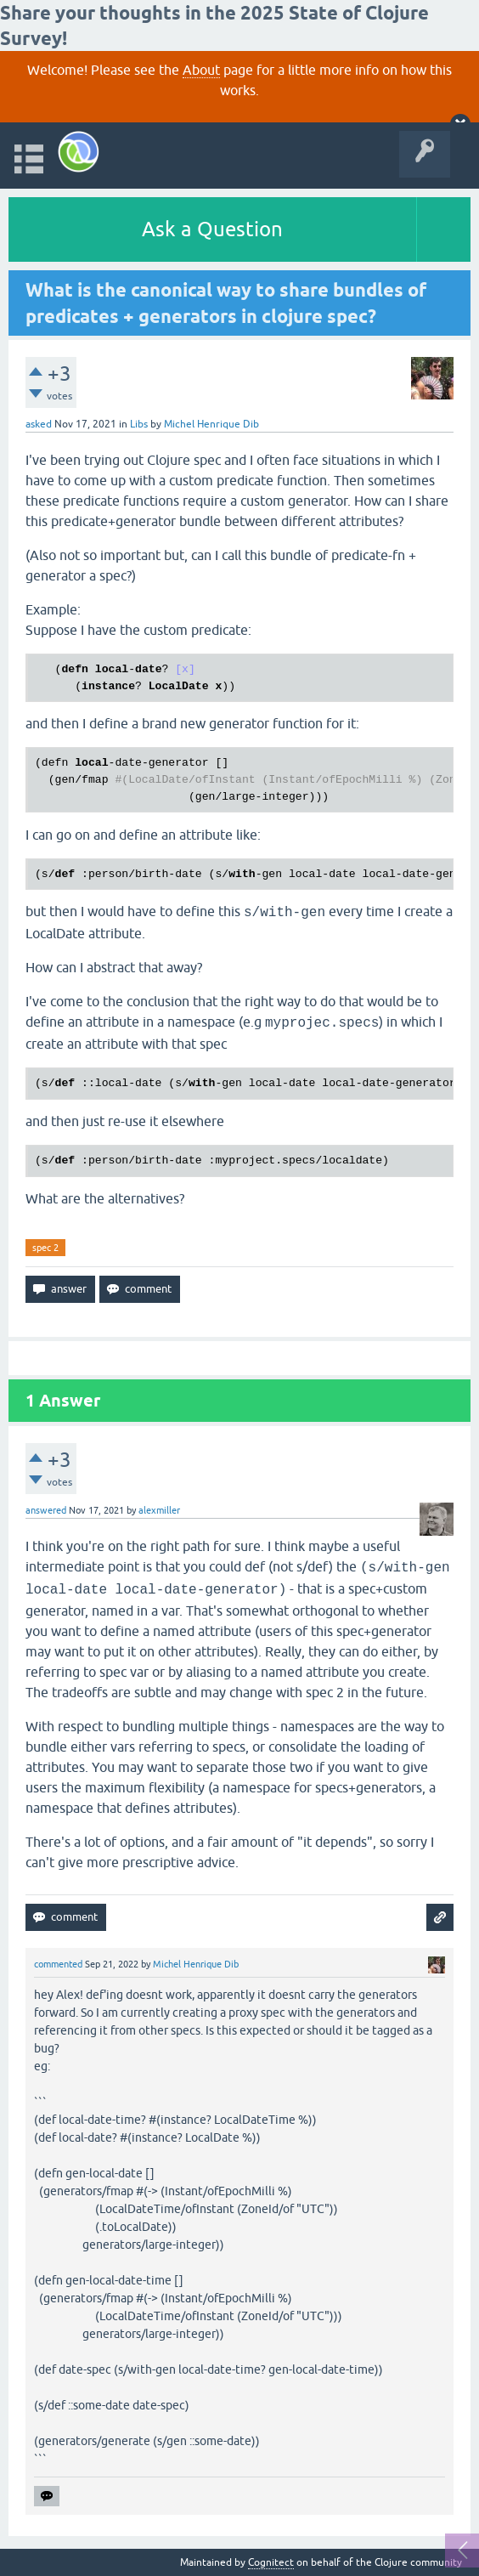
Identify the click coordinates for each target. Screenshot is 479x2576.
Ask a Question (212, 229)
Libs (139, 424)
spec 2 (45, 1248)
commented (58, 1964)
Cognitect (271, 2562)
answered (45, 1510)
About (201, 69)
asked (38, 424)
